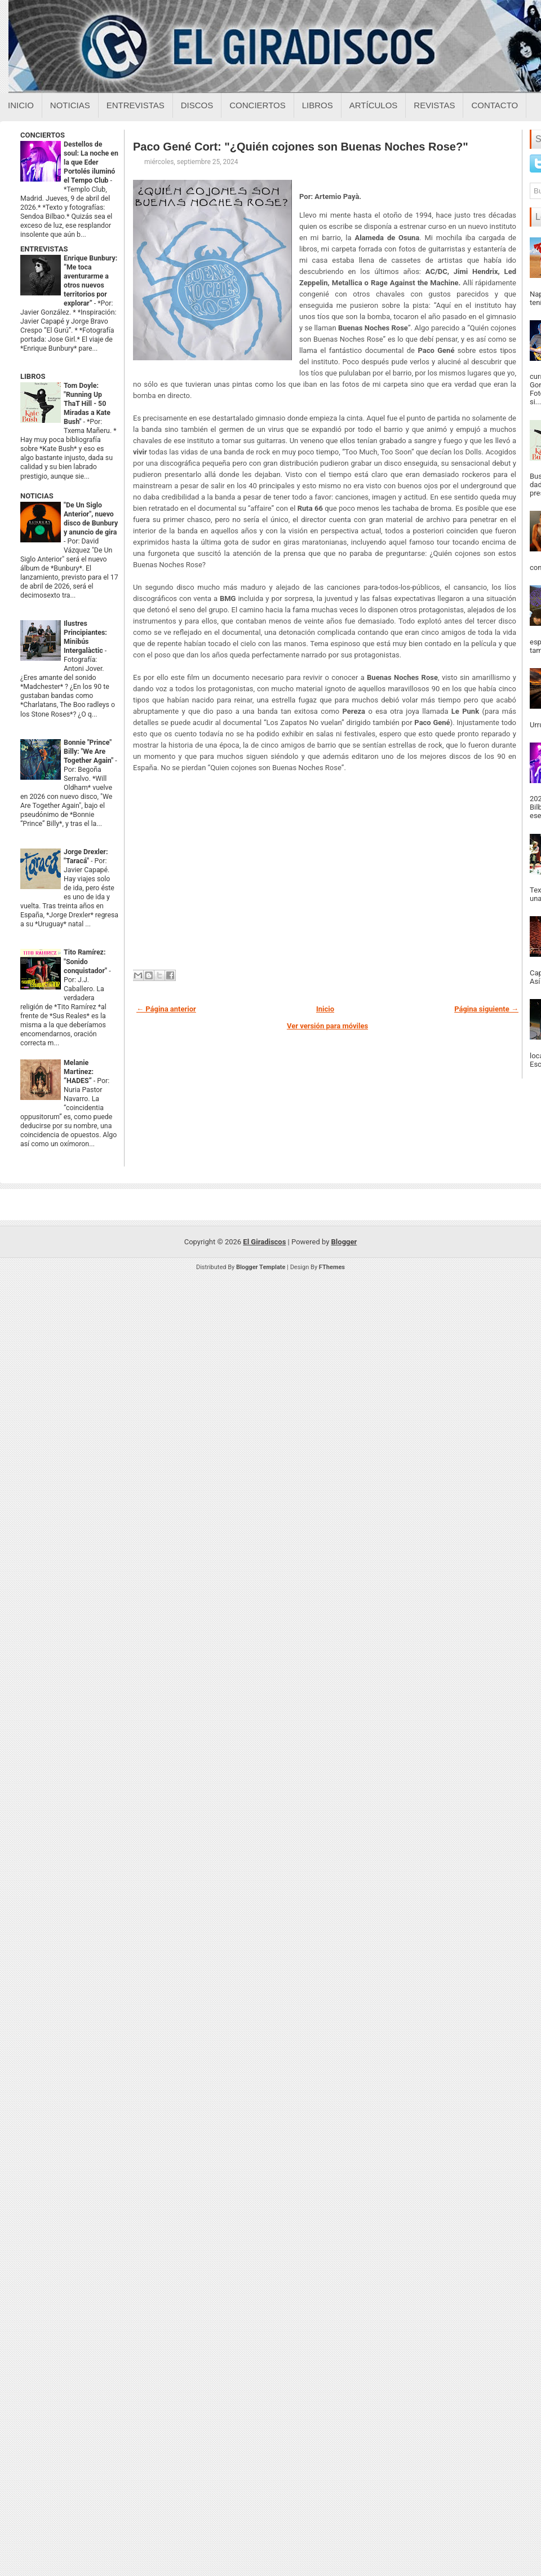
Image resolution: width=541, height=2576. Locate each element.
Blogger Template (261, 1267)
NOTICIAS (37, 496)
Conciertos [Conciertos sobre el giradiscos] (257, 105)
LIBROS (32, 376)
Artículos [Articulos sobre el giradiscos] (373, 105)
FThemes (332, 1267)
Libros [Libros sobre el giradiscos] (317, 105)
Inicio (21, 105)
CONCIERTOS (42, 135)
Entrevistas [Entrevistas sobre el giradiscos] (136, 105)
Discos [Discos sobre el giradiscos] (197, 105)
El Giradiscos (264, 1242)
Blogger (344, 1242)
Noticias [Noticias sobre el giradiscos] (70, 105)
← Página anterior (166, 1009)
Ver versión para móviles (327, 1026)
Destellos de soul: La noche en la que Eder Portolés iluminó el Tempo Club (91, 162)
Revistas (434, 105)
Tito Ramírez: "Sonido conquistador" (86, 961)
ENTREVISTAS (44, 249)
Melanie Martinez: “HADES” (79, 1072)
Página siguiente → (486, 1009)
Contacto (494, 105)
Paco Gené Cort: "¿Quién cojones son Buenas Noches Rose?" (300, 146)
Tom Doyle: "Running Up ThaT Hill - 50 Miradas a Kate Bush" (87, 404)
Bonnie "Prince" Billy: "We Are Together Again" (89, 752)
